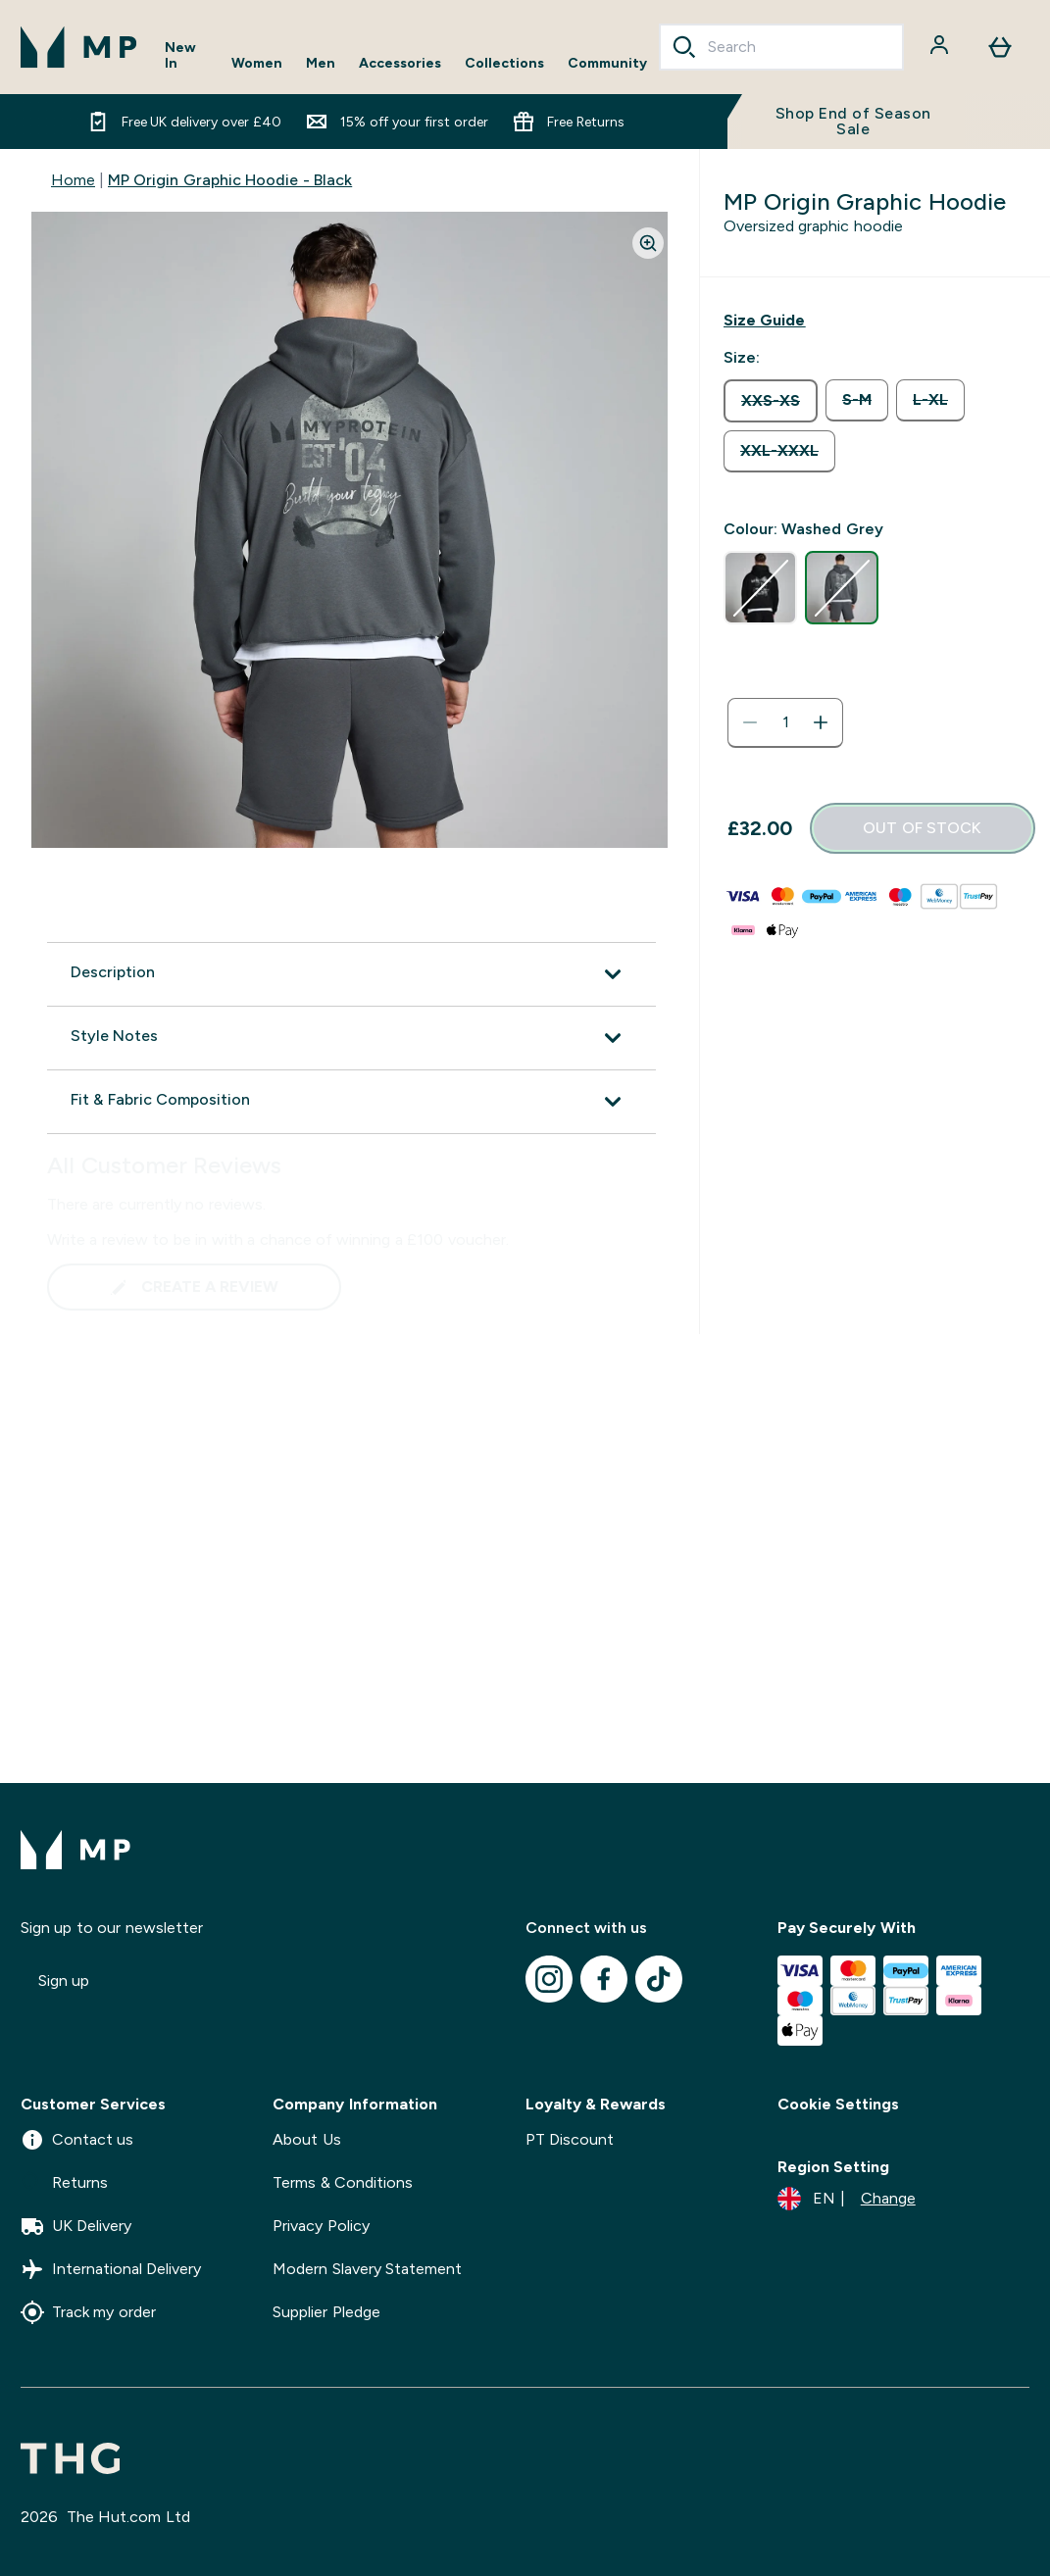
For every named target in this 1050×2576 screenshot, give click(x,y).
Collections (504, 63)
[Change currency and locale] (846, 2198)
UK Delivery (76, 2226)
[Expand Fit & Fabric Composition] (351, 1101)
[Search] (684, 47)
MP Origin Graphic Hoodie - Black (230, 180)
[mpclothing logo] (79, 47)
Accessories (400, 63)
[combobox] (781, 47)
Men (320, 63)
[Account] (941, 47)
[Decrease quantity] (750, 722)
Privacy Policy (321, 2225)
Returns (64, 2183)
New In (180, 55)
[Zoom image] (648, 243)
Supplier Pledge (326, 2312)
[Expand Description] (351, 974)
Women (256, 63)
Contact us (77, 2140)
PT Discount (569, 2139)
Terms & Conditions (343, 2182)
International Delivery (111, 2269)
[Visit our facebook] (603, 1979)
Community (607, 63)
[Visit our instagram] (549, 1979)
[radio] (771, 400)
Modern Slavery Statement (367, 2268)
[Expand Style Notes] (351, 1038)
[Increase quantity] (820, 722)
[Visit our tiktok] (658, 1979)
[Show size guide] (764, 320)
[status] (785, 722)
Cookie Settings (838, 2104)
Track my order (88, 2312)
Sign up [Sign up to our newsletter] (63, 1980)
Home (73, 180)
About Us (306, 2139)
